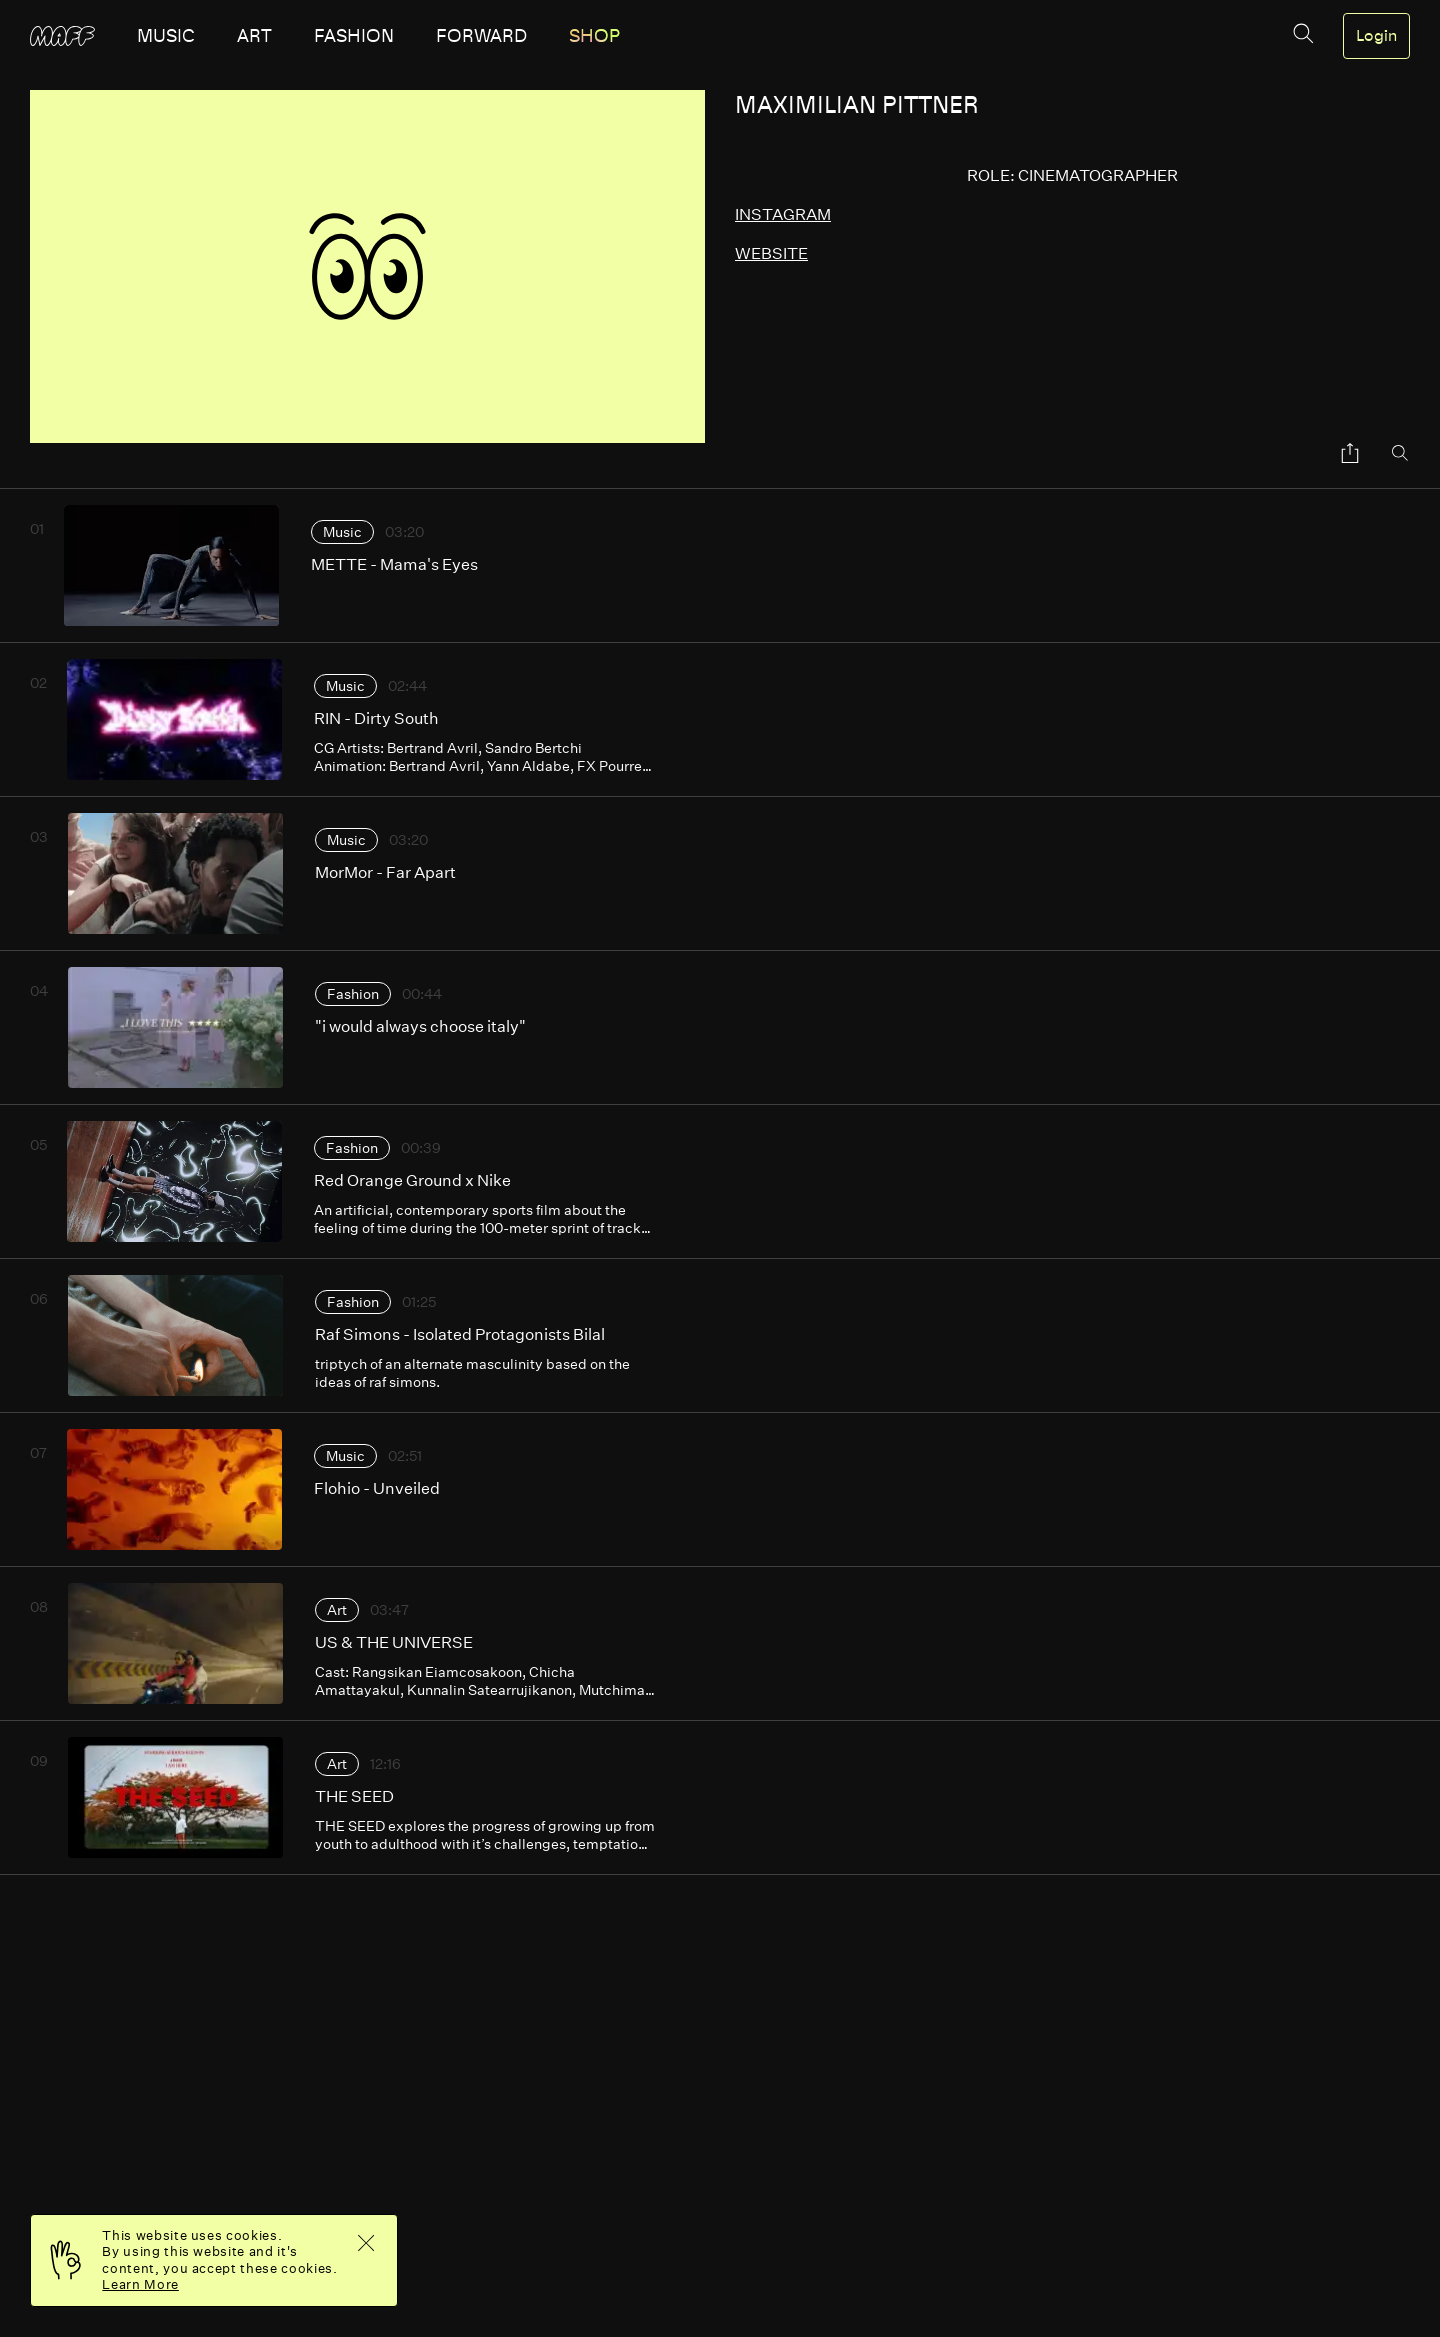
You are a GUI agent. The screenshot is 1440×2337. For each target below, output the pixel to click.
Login (1376, 36)
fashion (354, 36)
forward (481, 36)
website (771, 253)
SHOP (594, 36)
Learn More (140, 2284)
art (254, 36)
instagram (783, 214)
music (166, 36)
